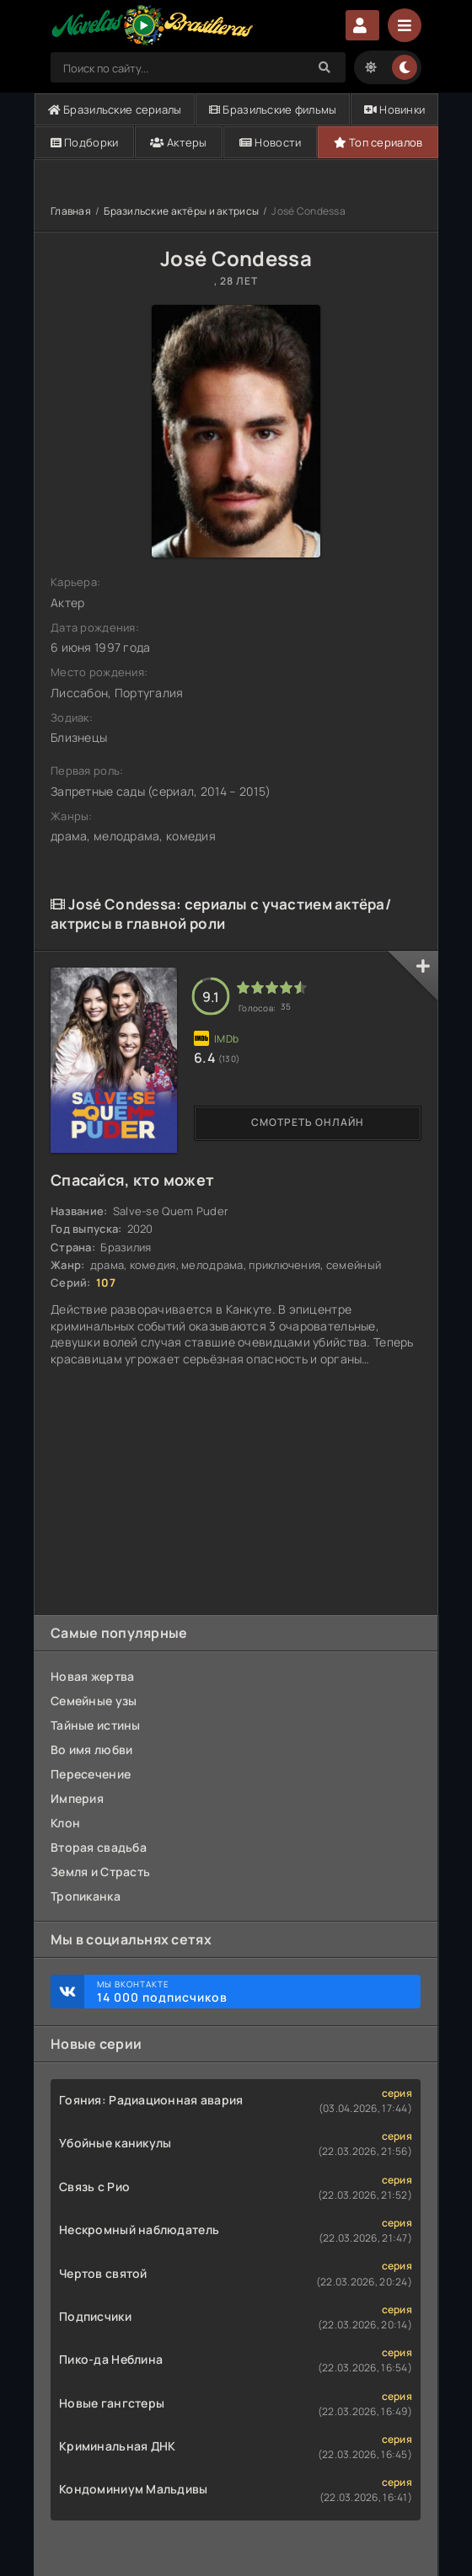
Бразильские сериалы (115, 109)
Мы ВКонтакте (250, 1991)
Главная (71, 211)
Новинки (395, 109)
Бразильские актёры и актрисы (181, 211)
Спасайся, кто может (132, 1180)
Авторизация (362, 25)
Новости (270, 142)
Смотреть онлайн (307, 1122)
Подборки (85, 142)
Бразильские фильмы (273, 109)
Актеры (178, 142)
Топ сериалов (378, 142)
